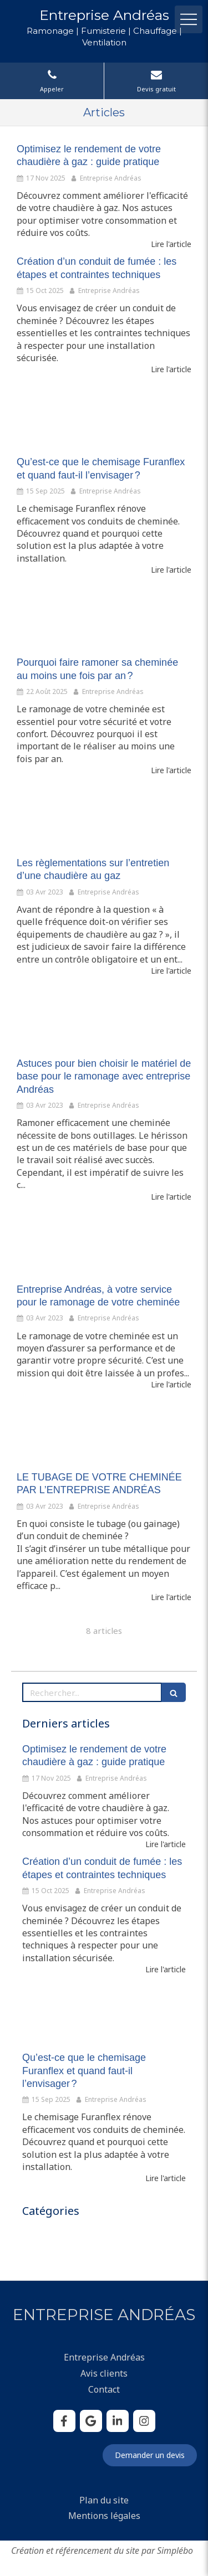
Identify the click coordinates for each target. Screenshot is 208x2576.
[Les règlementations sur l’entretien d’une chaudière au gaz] (104, 816)
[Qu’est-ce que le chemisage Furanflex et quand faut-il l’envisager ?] (104, 415)
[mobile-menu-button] (188, 19)
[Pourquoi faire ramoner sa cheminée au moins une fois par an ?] (104, 616)
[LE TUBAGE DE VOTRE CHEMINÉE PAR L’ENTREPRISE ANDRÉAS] (104, 1431)
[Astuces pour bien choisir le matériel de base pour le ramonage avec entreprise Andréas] (104, 1017)
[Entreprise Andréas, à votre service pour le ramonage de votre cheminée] (104, 1243)
